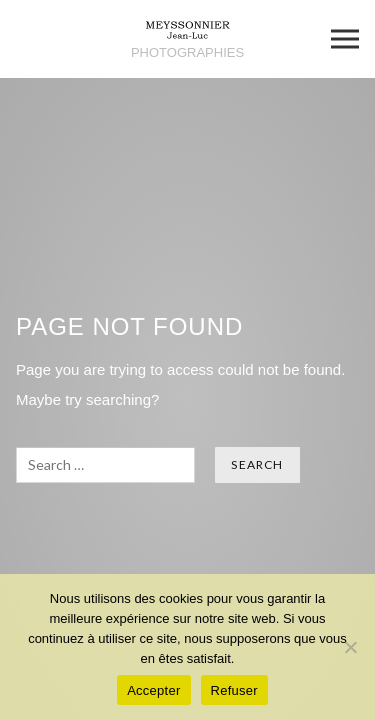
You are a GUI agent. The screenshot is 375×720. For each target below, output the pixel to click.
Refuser (234, 690)
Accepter (153, 690)
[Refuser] (350, 647)
